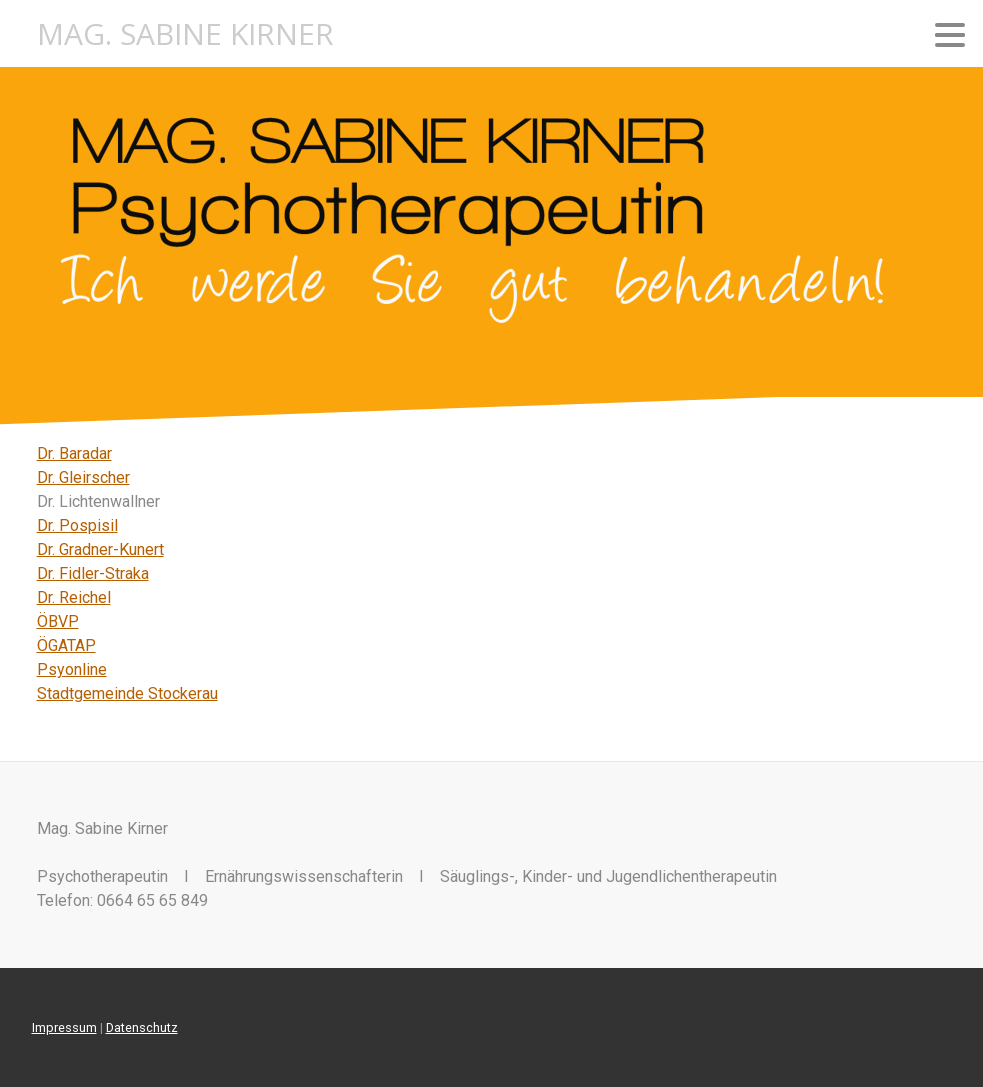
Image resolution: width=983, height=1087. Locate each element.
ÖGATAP (66, 645)
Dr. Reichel (74, 597)
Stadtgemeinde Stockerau (127, 693)
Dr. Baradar (74, 453)
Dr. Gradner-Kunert (100, 549)
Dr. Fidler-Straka (93, 573)
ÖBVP (58, 621)
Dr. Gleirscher (83, 477)
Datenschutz (142, 1027)
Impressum (64, 1027)
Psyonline (72, 669)
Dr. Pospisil (77, 525)
